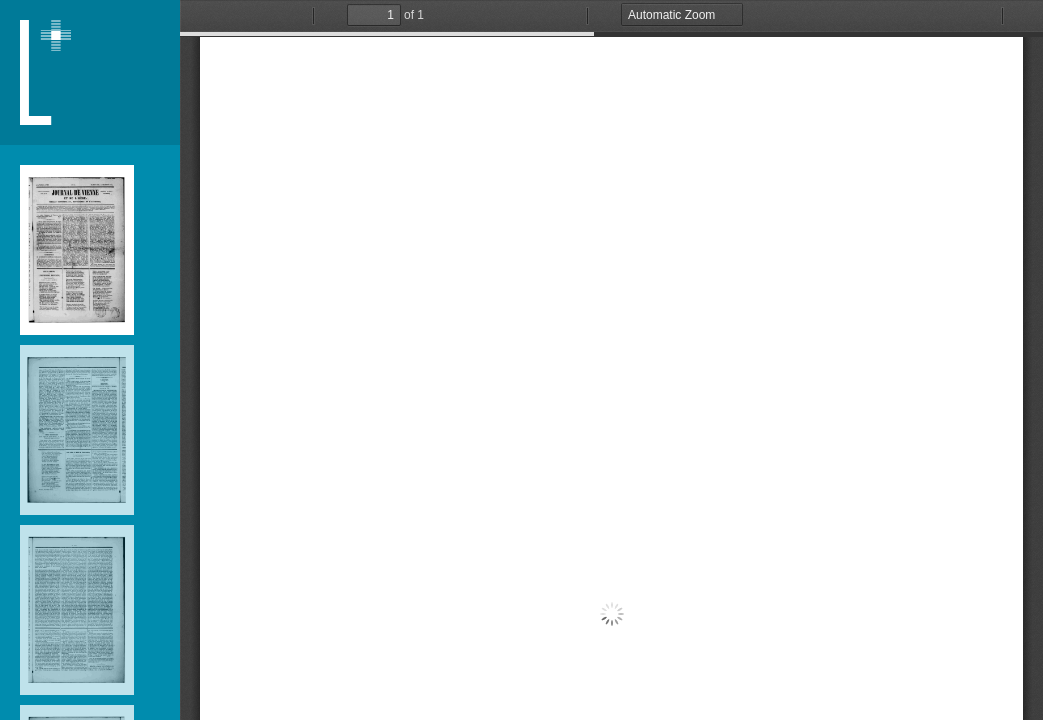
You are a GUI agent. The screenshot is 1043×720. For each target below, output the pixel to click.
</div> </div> (611, 360)
